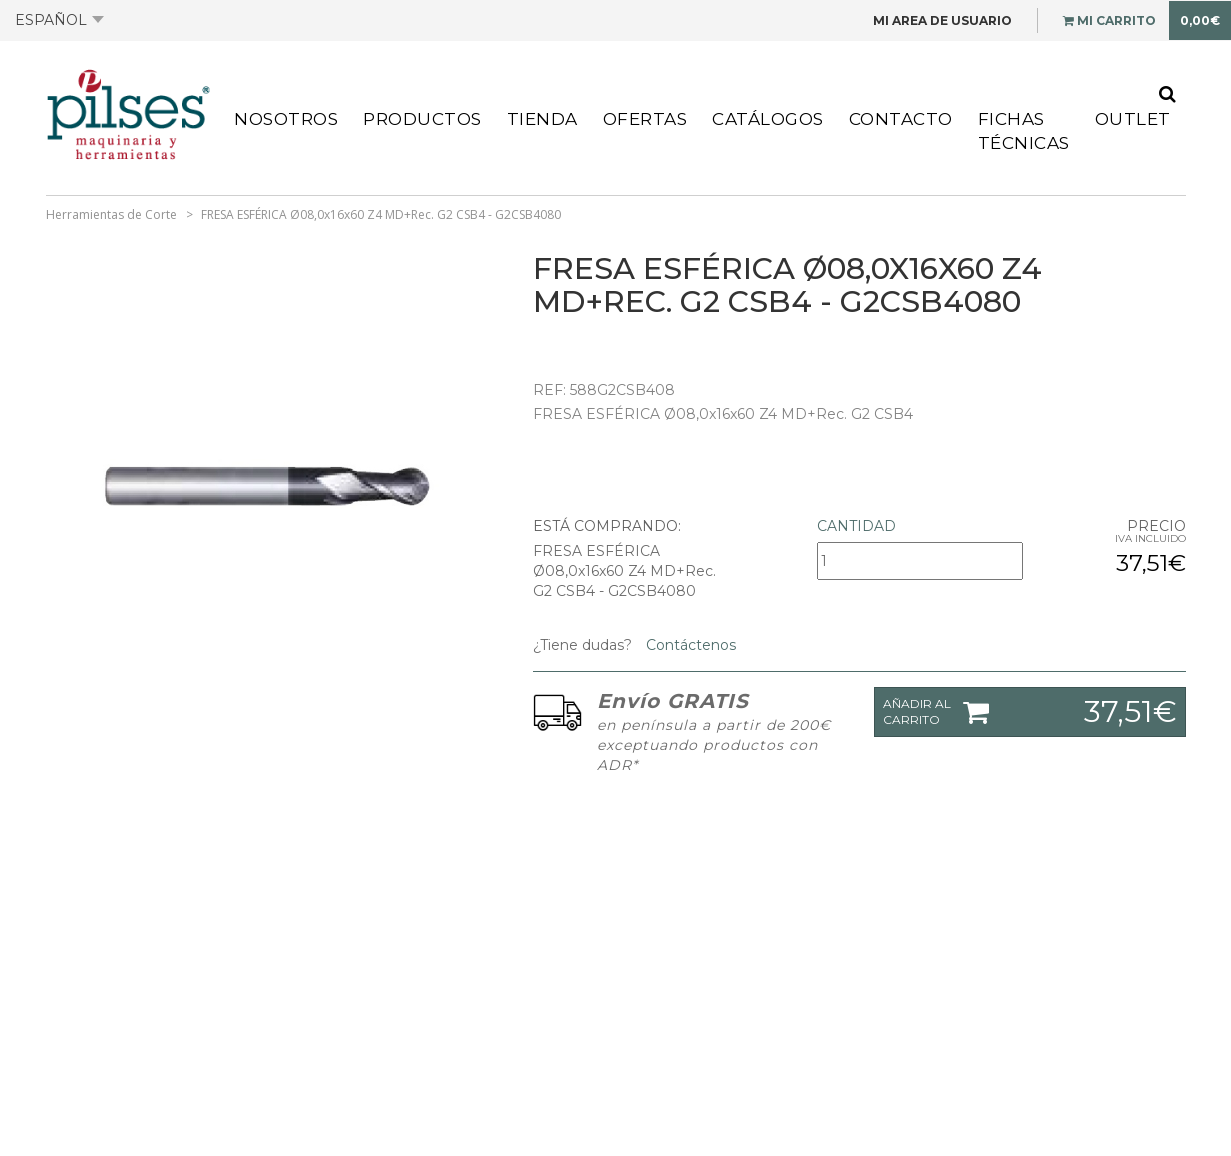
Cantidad (856, 526)
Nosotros (286, 119)
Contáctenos (689, 645)
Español (59, 20)
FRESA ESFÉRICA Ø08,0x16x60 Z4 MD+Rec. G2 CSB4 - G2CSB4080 (381, 214)
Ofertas (645, 119)
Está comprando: (607, 526)
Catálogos (768, 119)
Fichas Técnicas (1024, 131)
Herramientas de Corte (111, 214)
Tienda (542, 119)
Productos (422, 119)
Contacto (901, 119)
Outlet (1133, 119)
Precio (1156, 526)
